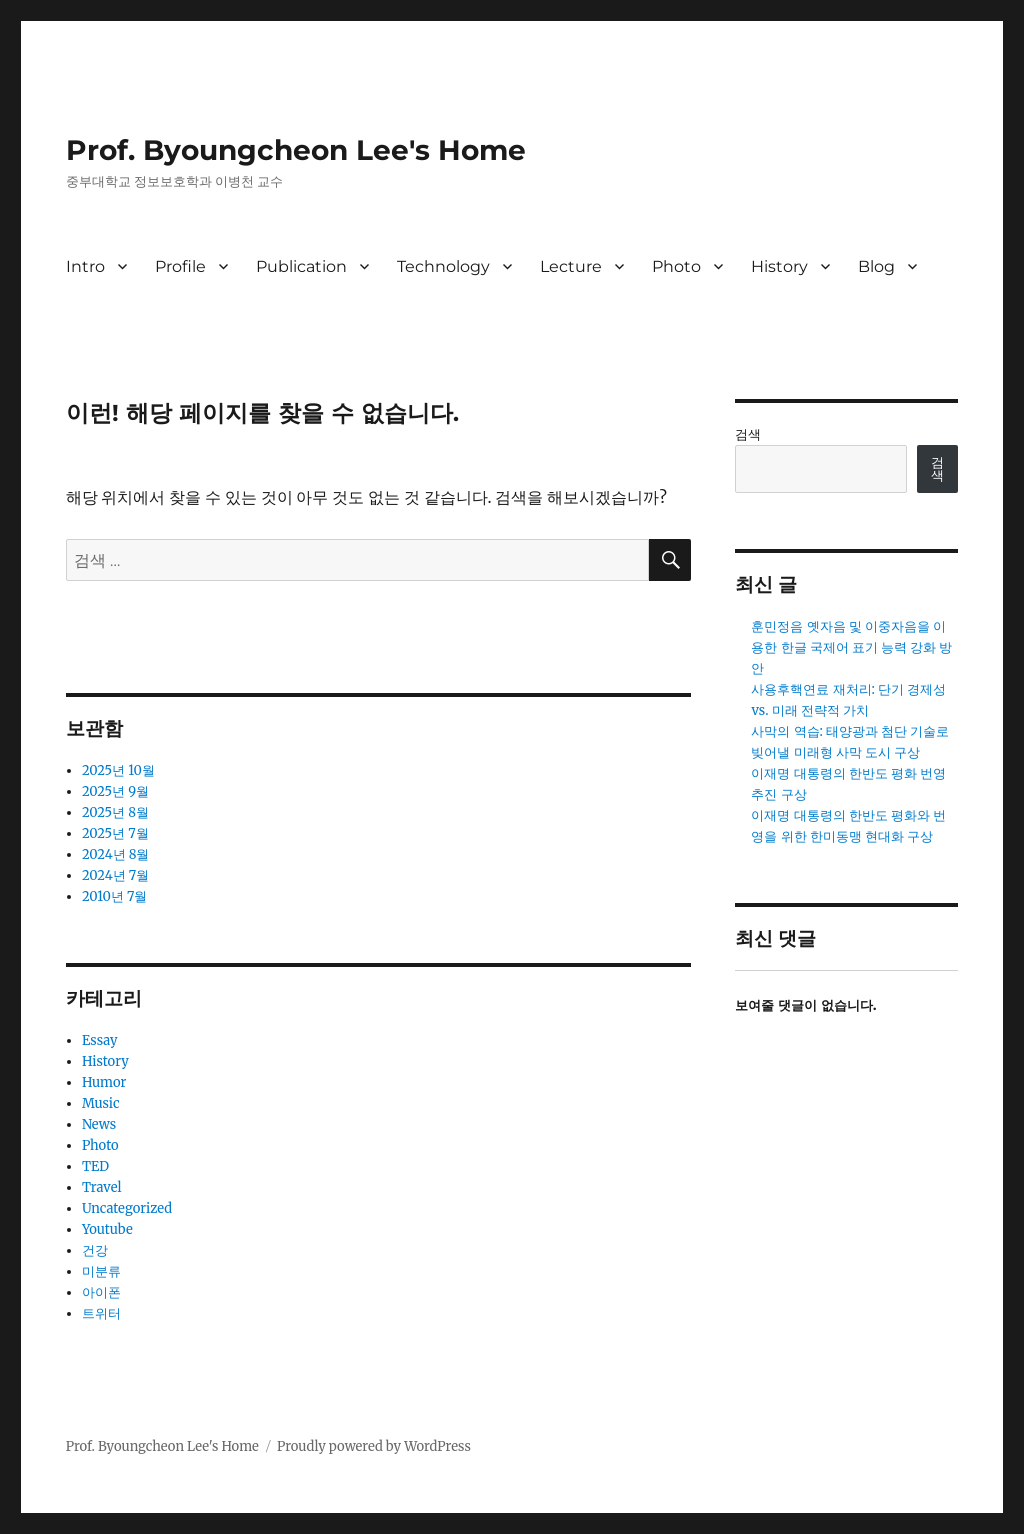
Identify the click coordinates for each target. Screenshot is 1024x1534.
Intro (85, 266)
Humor (104, 1082)
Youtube (107, 1229)
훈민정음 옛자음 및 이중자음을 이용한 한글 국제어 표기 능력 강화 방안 (851, 647)
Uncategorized (127, 1208)
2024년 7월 (115, 875)
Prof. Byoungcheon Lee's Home (296, 150)
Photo (676, 266)
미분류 (101, 1271)
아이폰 (101, 1292)
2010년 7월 (115, 896)
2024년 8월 (116, 854)
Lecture (571, 266)
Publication (301, 266)
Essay (100, 1040)
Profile (180, 266)
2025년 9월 (115, 791)
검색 (748, 434)
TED (95, 1166)
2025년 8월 (115, 812)
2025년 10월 (118, 770)
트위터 (101, 1313)
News (99, 1124)
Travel (102, 1187)
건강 (95, 1250)
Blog (876, 266)
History (779, 266)
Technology (443, 266)
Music (101, 1103)
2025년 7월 (115, 833)
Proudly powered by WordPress (374, 1446)
